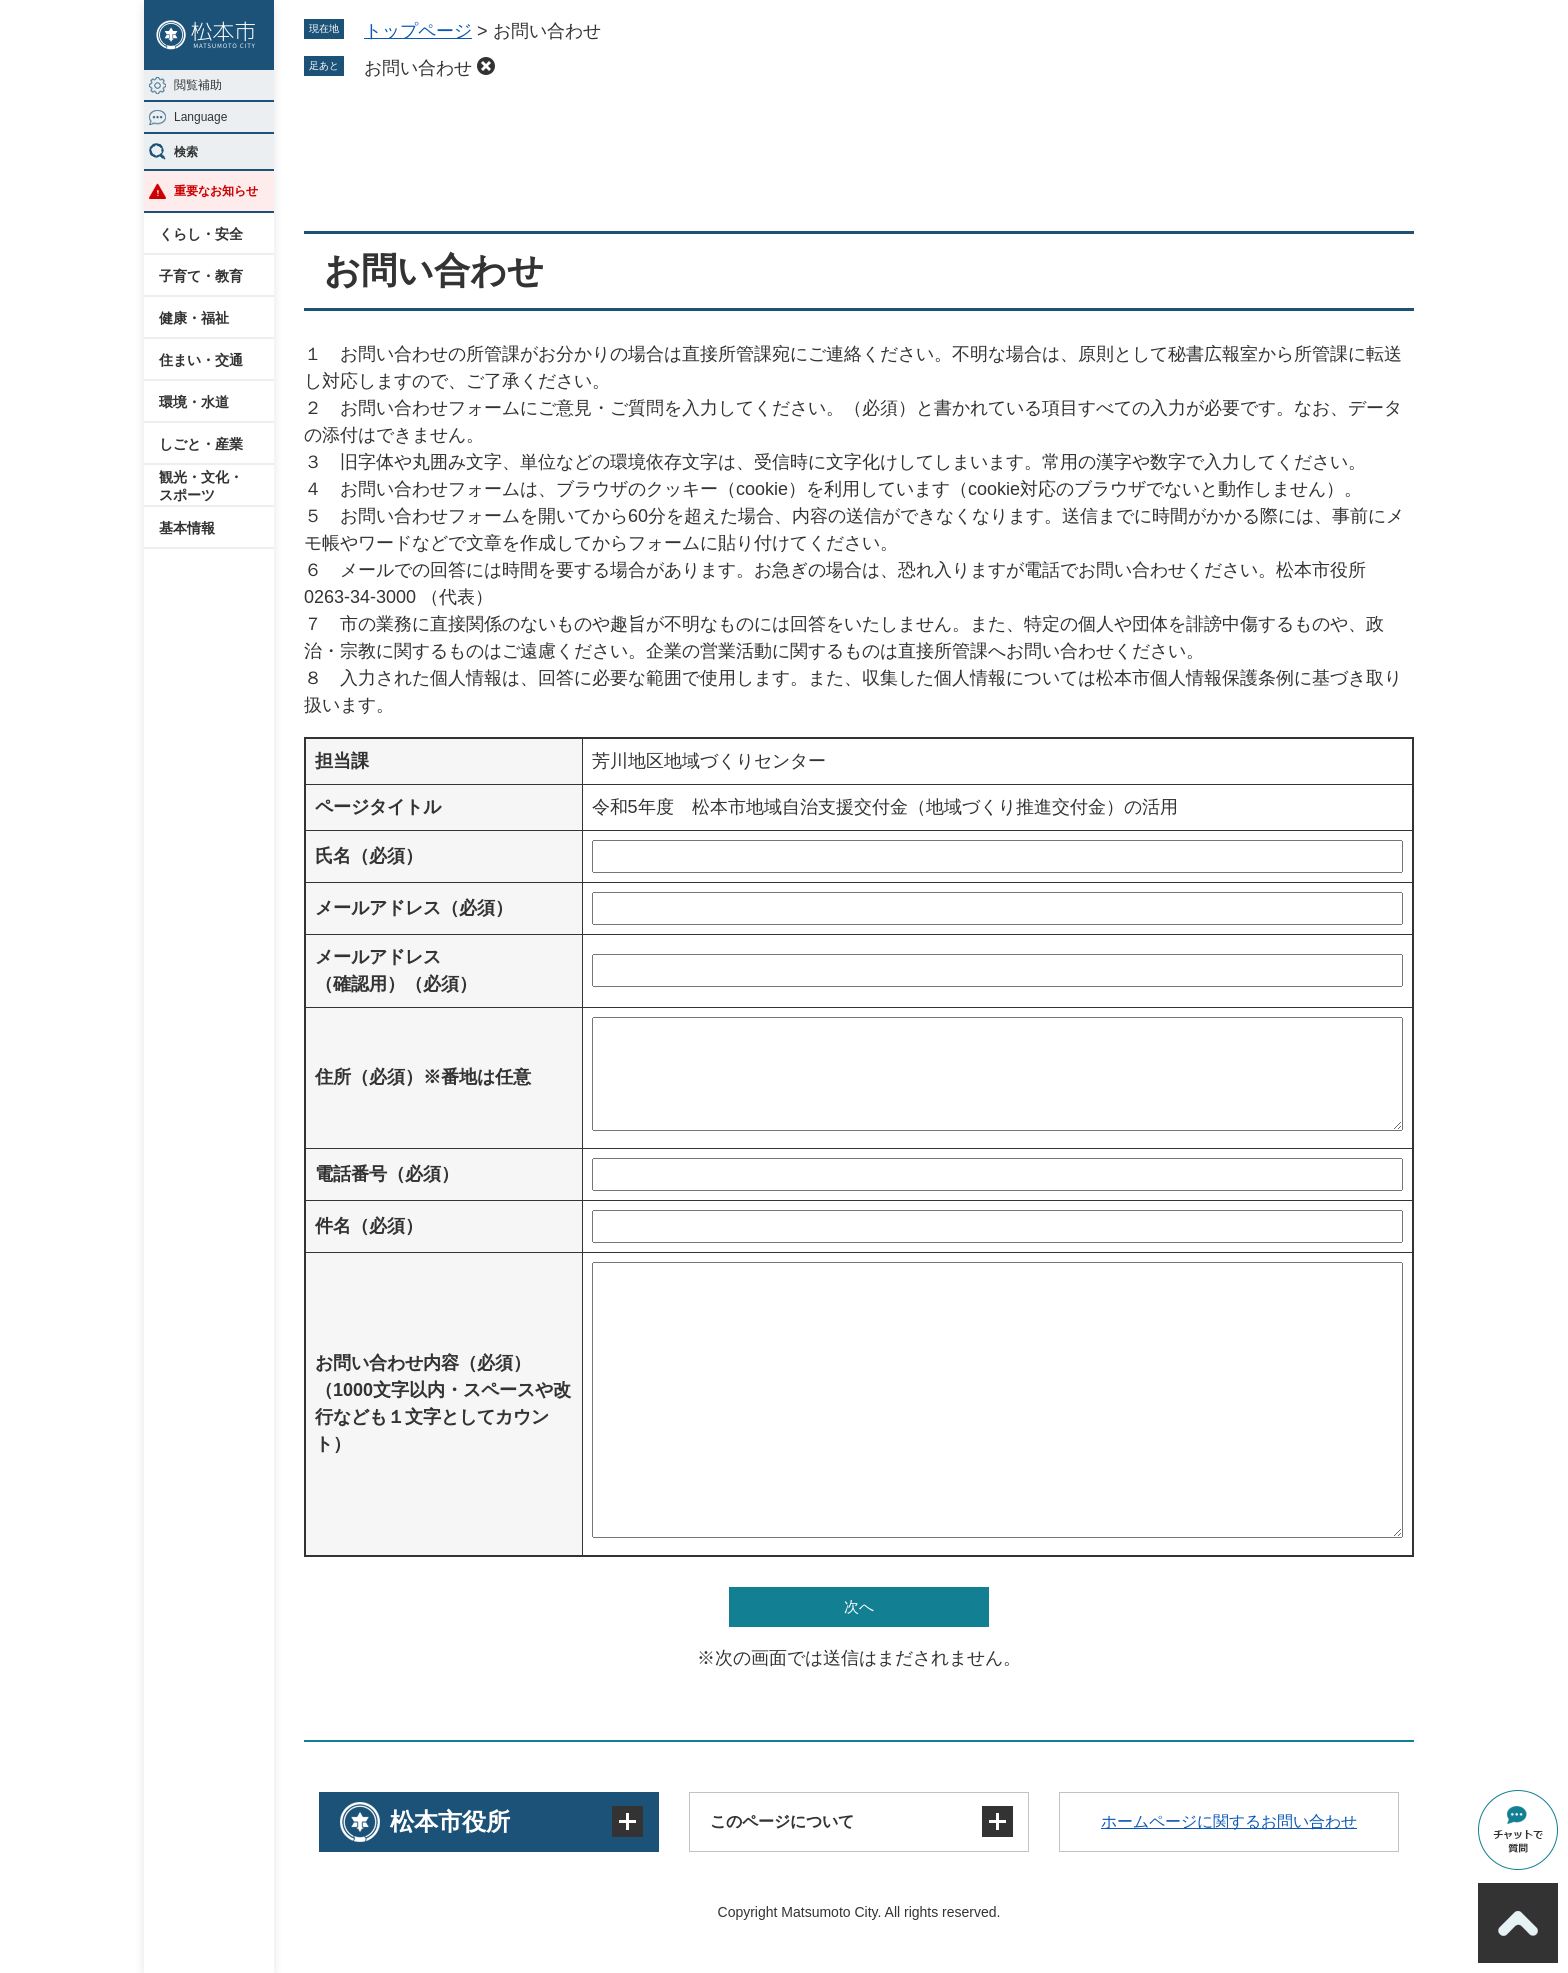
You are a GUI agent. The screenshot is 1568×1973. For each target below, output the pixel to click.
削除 (486, 66)
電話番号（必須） (387, 1174)
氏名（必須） (369, 856)
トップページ (418, 31)
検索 (186, 152)
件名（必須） (369, 1226)
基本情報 (187, 528)
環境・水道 (194, 402)
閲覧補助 (198, 85)
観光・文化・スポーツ (201, 486)
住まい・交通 (201, 360)
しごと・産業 (201, 444)
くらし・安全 (201, 234)
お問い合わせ (418, 68)
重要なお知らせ (216, 191)
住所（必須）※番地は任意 (423, 1077)
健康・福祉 (194, 318)
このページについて (782, 1821)
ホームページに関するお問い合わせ (1229, 1821)
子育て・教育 (201, 276)
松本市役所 (450, 1821)
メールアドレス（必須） (414, 908)
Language (200, 117)
